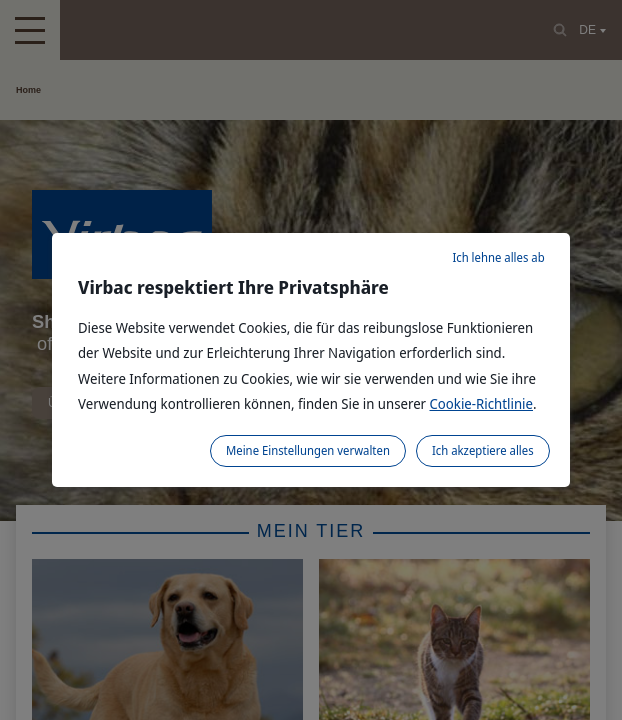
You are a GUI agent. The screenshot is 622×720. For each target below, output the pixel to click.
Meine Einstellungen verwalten (308, 450)
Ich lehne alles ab (498, 257)
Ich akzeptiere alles (483, 450)
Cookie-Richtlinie (482, 403)
